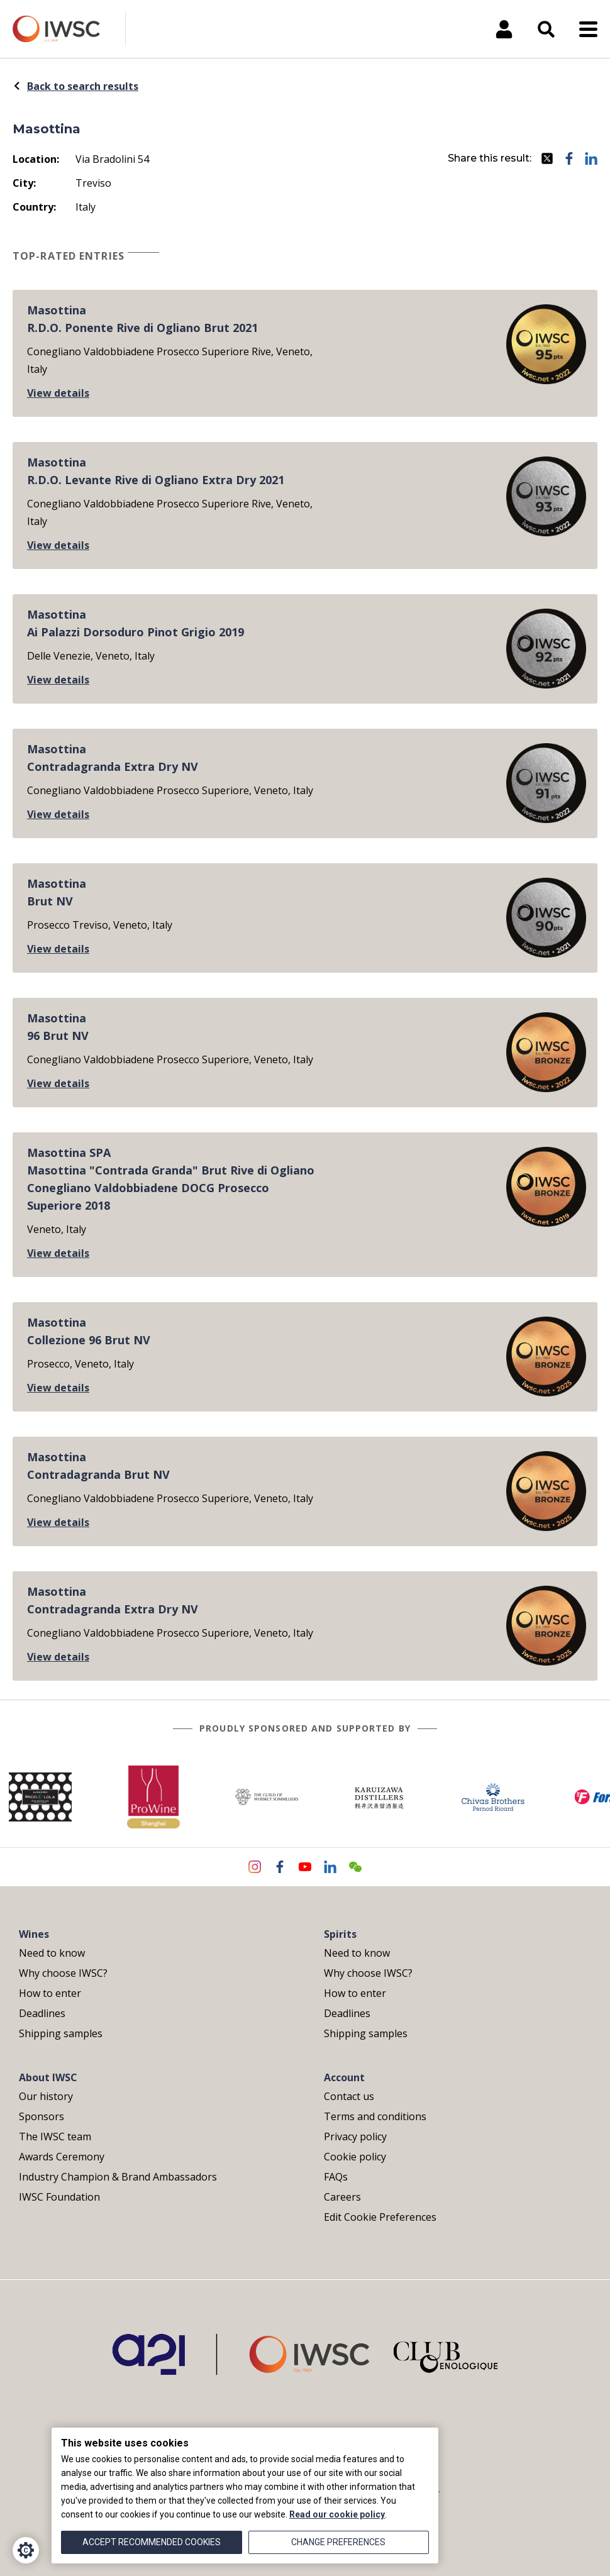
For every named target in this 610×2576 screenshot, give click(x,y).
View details (58, 393)
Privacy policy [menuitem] (355, 2136)
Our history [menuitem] (46, 2096)
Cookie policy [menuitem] (355, 2157)
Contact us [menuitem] (349, 2096)
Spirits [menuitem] (340, 1934)
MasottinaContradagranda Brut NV (98, 1465)
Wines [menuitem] (34, 1934)
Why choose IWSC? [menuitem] (63, 1973)
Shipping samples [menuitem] (61, 2033)
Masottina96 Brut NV (58, 1026)
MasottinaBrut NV (56, 892)
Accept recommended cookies (151, 2542)
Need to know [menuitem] (52, 1953)
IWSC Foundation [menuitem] (59, 2197)
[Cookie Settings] (26, 2550)
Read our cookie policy (337, 2514)
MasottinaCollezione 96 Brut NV (88, 1331)
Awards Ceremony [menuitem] (61, 2157)
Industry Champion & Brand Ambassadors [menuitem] (118, 2177)
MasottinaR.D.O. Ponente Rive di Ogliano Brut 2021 (142, 318)
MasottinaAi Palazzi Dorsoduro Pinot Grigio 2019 (135, 623)
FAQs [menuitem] (336, 2177)
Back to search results (75, 86)
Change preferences (338, 2542)
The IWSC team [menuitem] (55, 2136)
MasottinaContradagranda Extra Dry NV (112, 757)
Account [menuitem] (344, 2077)
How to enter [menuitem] (50, 1993)
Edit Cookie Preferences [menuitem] (380, 2217)
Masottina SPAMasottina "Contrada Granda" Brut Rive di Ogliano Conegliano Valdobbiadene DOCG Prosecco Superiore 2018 (170, 1179)
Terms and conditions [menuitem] (375, 2116)
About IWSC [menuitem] (48, 2077)
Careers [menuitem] (342, 2197)
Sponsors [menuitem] (41, 2116)
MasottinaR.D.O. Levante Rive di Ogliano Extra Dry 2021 (155, 471)
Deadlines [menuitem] (42, 2013)
